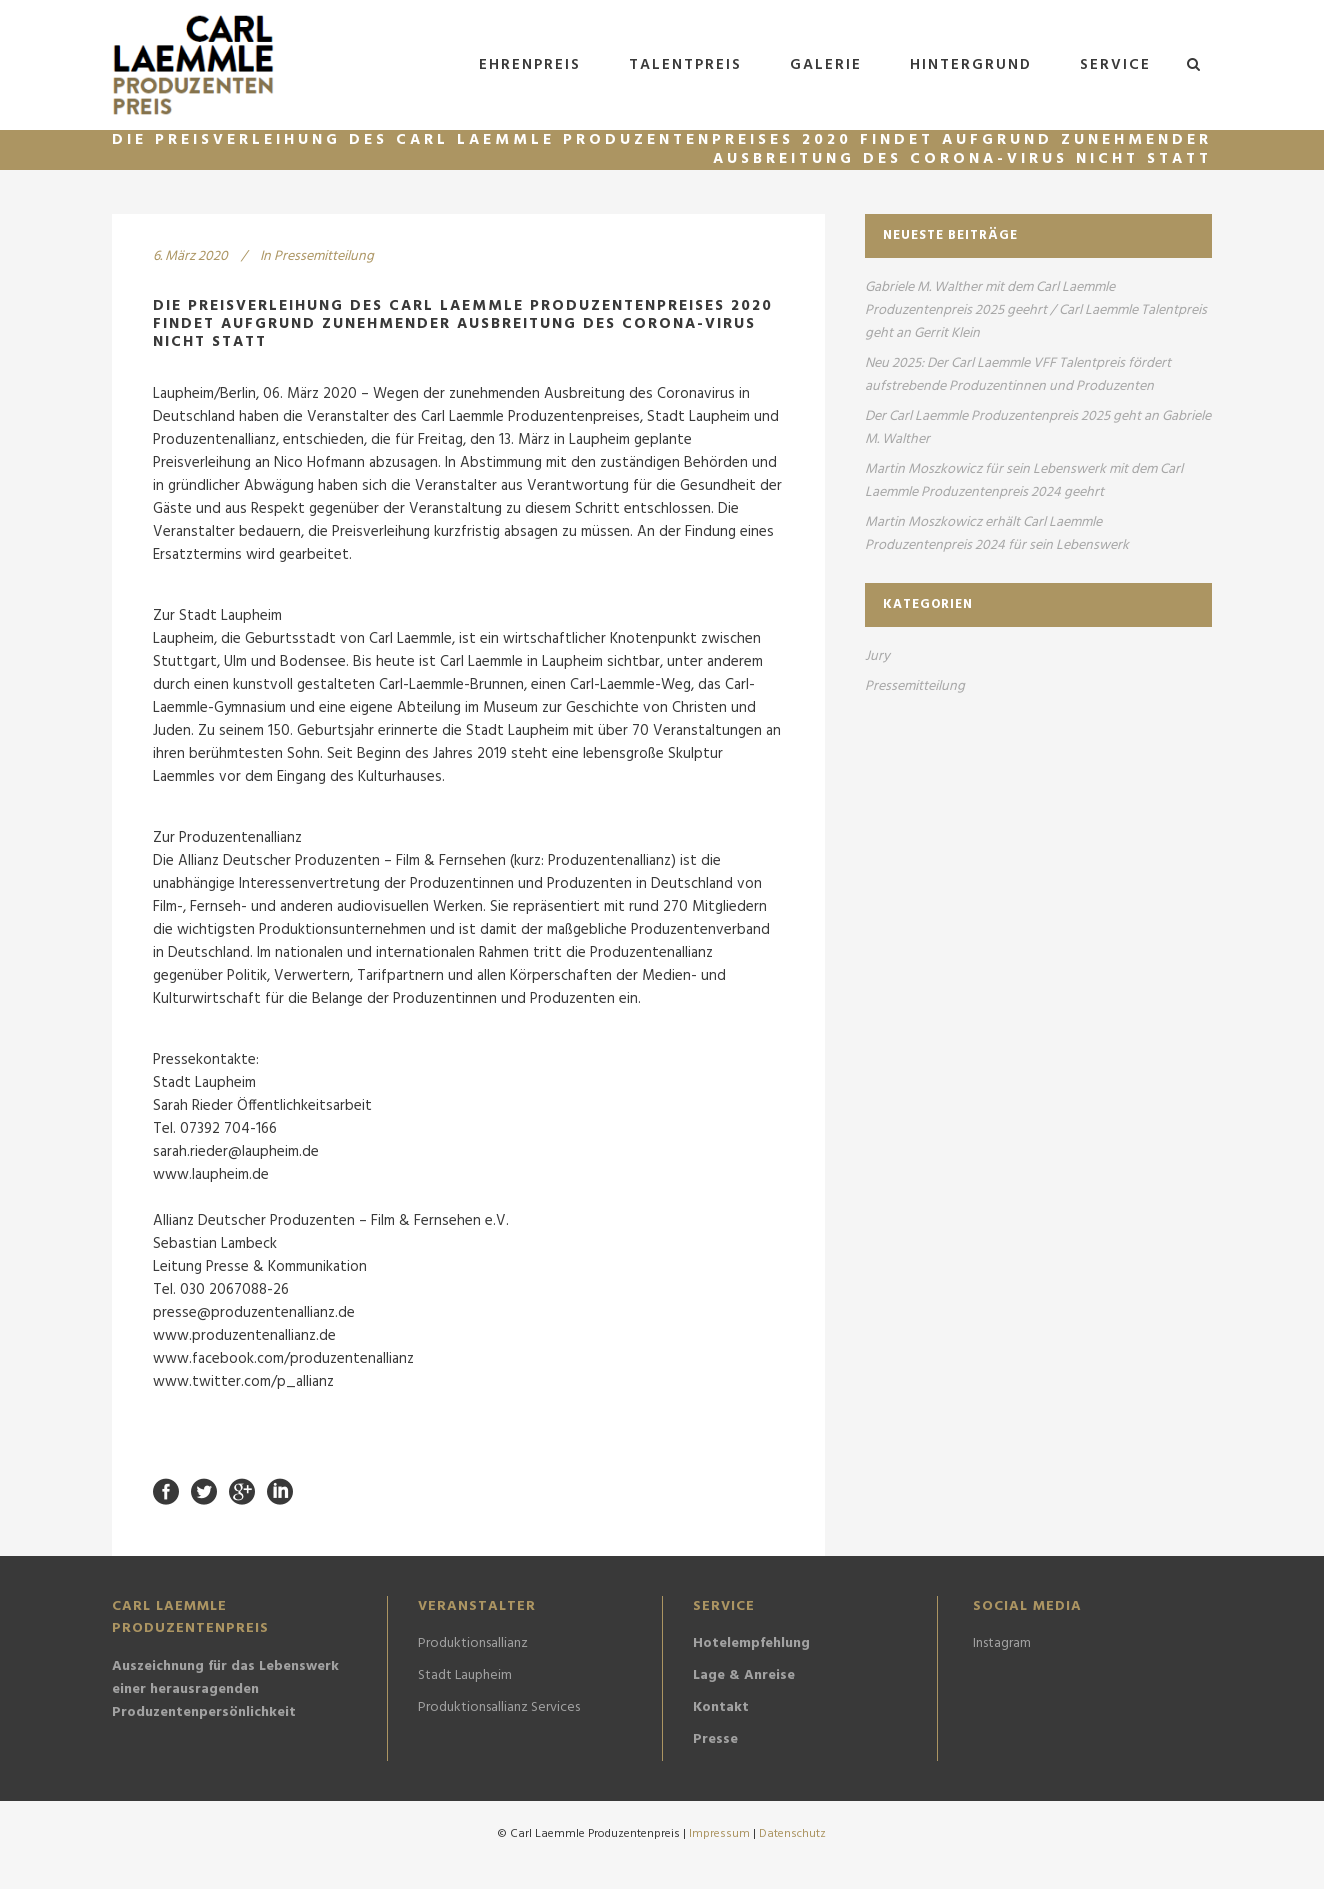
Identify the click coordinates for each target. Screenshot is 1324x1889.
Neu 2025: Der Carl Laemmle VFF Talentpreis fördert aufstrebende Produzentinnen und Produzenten (1018, 375)
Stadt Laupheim (465, 1676)
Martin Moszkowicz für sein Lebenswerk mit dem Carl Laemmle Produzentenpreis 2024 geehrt (1024, 481)
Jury (877, 656)
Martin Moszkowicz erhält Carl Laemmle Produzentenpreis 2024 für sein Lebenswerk (997, 534)
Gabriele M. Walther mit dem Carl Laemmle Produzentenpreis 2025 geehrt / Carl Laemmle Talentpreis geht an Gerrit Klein (1036, 310)
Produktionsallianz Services (499, 1708)
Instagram (1002, 1644)
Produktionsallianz (473, 1644)
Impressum (721, 1834)
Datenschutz (792, 1834)
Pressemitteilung (324, 256)
